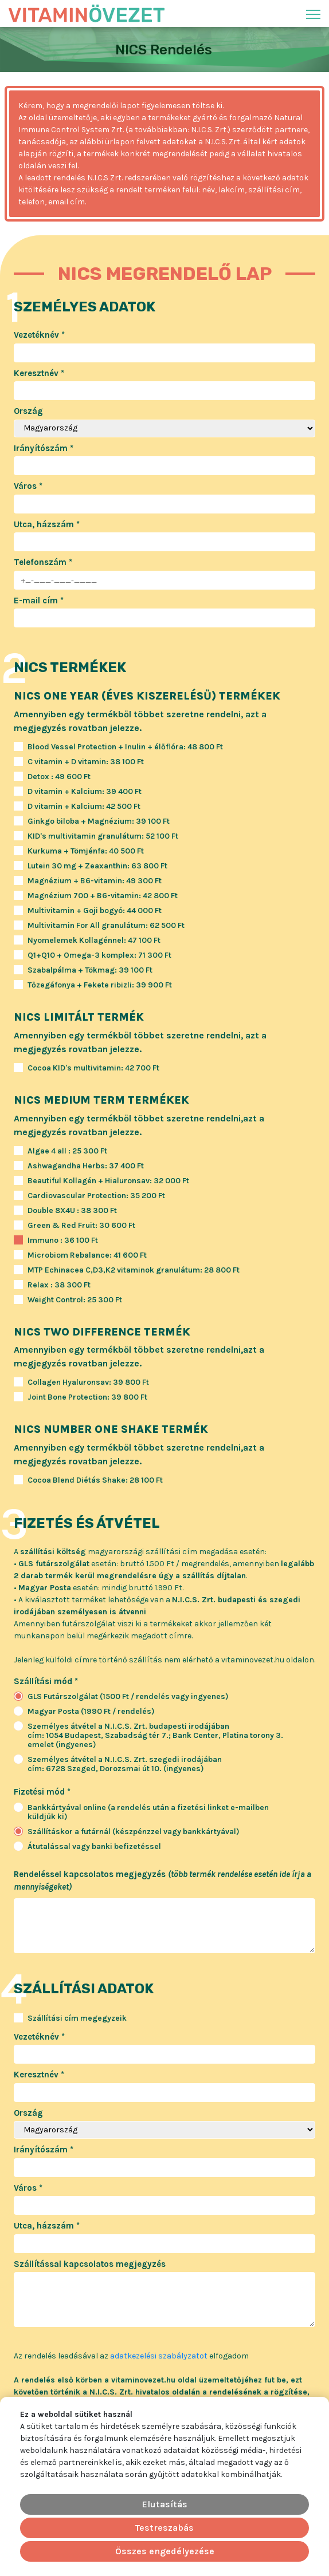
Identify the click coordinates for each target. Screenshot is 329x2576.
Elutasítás (164, 2504)
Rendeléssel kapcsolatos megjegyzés (162, 1881)
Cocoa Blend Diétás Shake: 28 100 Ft (95, 1480)
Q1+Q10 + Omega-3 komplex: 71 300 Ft (99, 955)
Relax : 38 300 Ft (59, 1285)
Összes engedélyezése (164, 2551)
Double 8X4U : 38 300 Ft (72, 1210)
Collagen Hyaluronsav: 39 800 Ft (88, 1382)
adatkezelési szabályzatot (158, 2356)
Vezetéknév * (39, 335)
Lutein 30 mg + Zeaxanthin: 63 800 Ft (97, 866)
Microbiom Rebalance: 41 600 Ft (87, 1255)
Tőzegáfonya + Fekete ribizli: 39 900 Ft (100, 985)
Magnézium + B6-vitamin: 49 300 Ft (95, 881)
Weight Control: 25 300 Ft (75, 1300)
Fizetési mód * (42, 1792)
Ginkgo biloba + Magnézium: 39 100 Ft (99, 821)
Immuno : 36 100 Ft (63, 1240)
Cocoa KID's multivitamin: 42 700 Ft (93, 1068)
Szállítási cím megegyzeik (77, 2018)
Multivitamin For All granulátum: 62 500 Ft (106, 925)
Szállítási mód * (46, 1681)
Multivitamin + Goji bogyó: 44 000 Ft (95, 910)
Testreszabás (164, 2527)
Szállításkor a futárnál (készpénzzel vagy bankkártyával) (134, 1831)
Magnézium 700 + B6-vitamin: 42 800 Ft (103, 895)
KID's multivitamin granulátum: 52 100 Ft (103, 836)
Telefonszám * (43, 562)
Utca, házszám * (47, 524)
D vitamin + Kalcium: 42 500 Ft (84, 806)
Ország (28, 411)
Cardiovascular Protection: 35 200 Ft (96, 1195)
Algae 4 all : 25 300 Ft (67, 1151)
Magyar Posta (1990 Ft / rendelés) (91, 1711)
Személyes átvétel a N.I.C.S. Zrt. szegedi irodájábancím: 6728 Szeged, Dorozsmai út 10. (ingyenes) (125, 1764)
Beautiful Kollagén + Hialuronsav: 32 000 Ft (108, 1181)
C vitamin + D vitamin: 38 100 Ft (86, 762)
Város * (28, 486)
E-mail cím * (39, 600)
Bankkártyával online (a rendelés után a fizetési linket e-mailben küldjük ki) (148, 1812)
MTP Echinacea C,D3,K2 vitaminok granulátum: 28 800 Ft (134, 1270)
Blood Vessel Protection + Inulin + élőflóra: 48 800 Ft (125, 747)
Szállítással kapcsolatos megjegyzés (90, 2264)
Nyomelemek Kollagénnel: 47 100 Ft (94, 940)
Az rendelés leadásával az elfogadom (131, 2356)
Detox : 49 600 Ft (59, 776)
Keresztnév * (39, 373)
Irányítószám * (43, 448)
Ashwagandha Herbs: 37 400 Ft (86, 1166)
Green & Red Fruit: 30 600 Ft (81, 1225)
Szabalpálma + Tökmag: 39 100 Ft (90, 970)
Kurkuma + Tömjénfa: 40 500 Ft (86, 851)
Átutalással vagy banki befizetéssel (94, 1846)
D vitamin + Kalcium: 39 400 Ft (85, 791)
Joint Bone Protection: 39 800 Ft (87, 1397)
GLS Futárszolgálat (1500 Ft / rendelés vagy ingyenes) (128, 1696)
